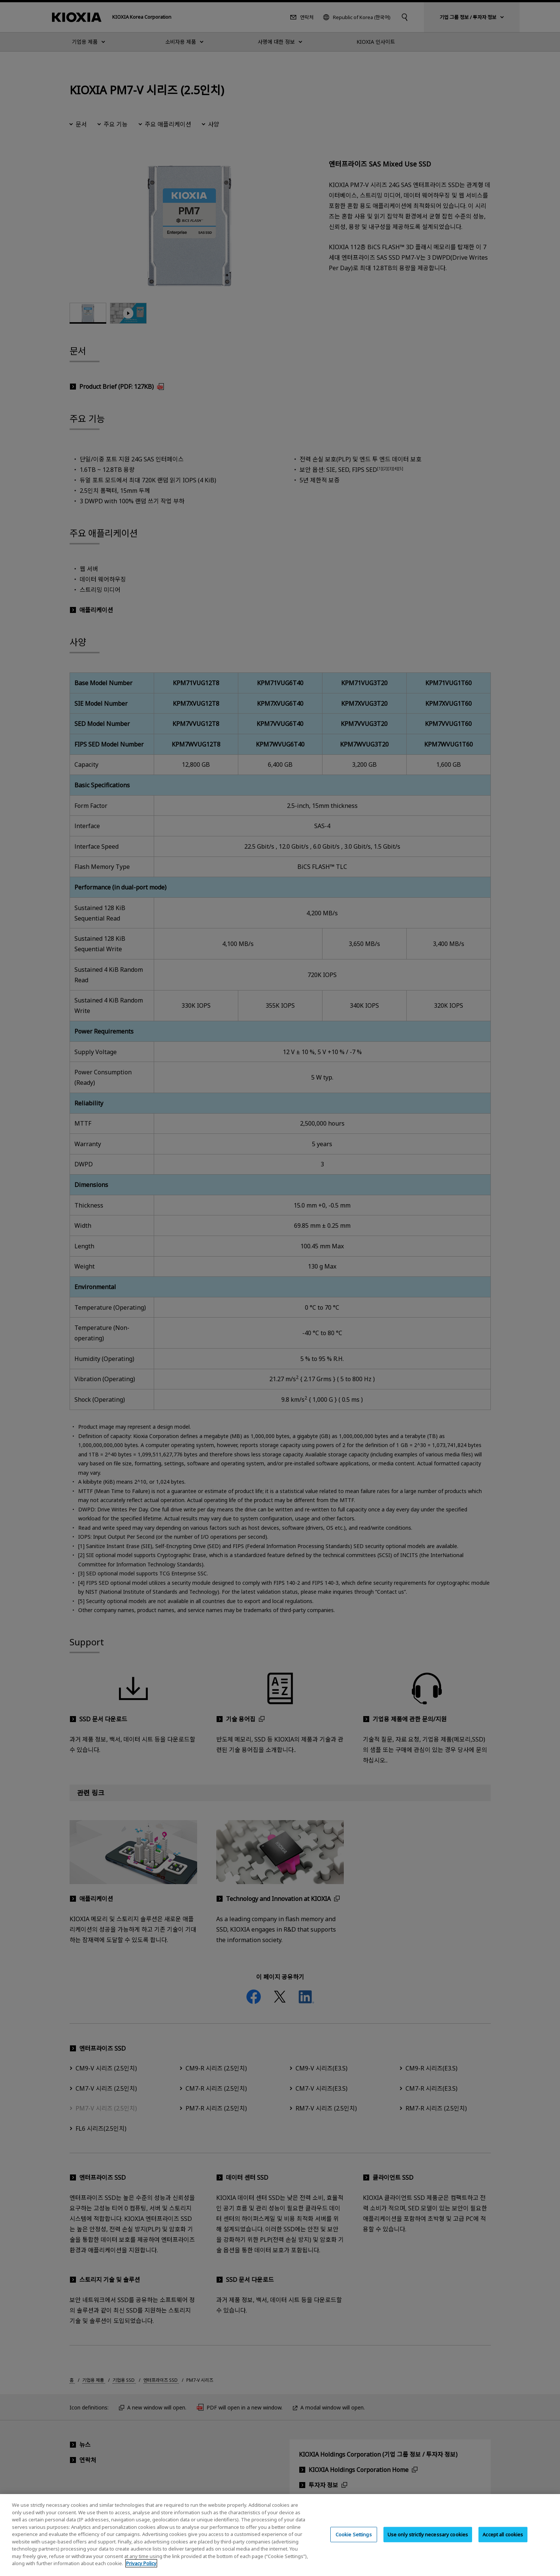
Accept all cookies (503, 2534)
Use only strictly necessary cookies (428, 2534)
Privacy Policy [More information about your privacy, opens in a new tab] (141, 2563)
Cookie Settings (354, 2534)
